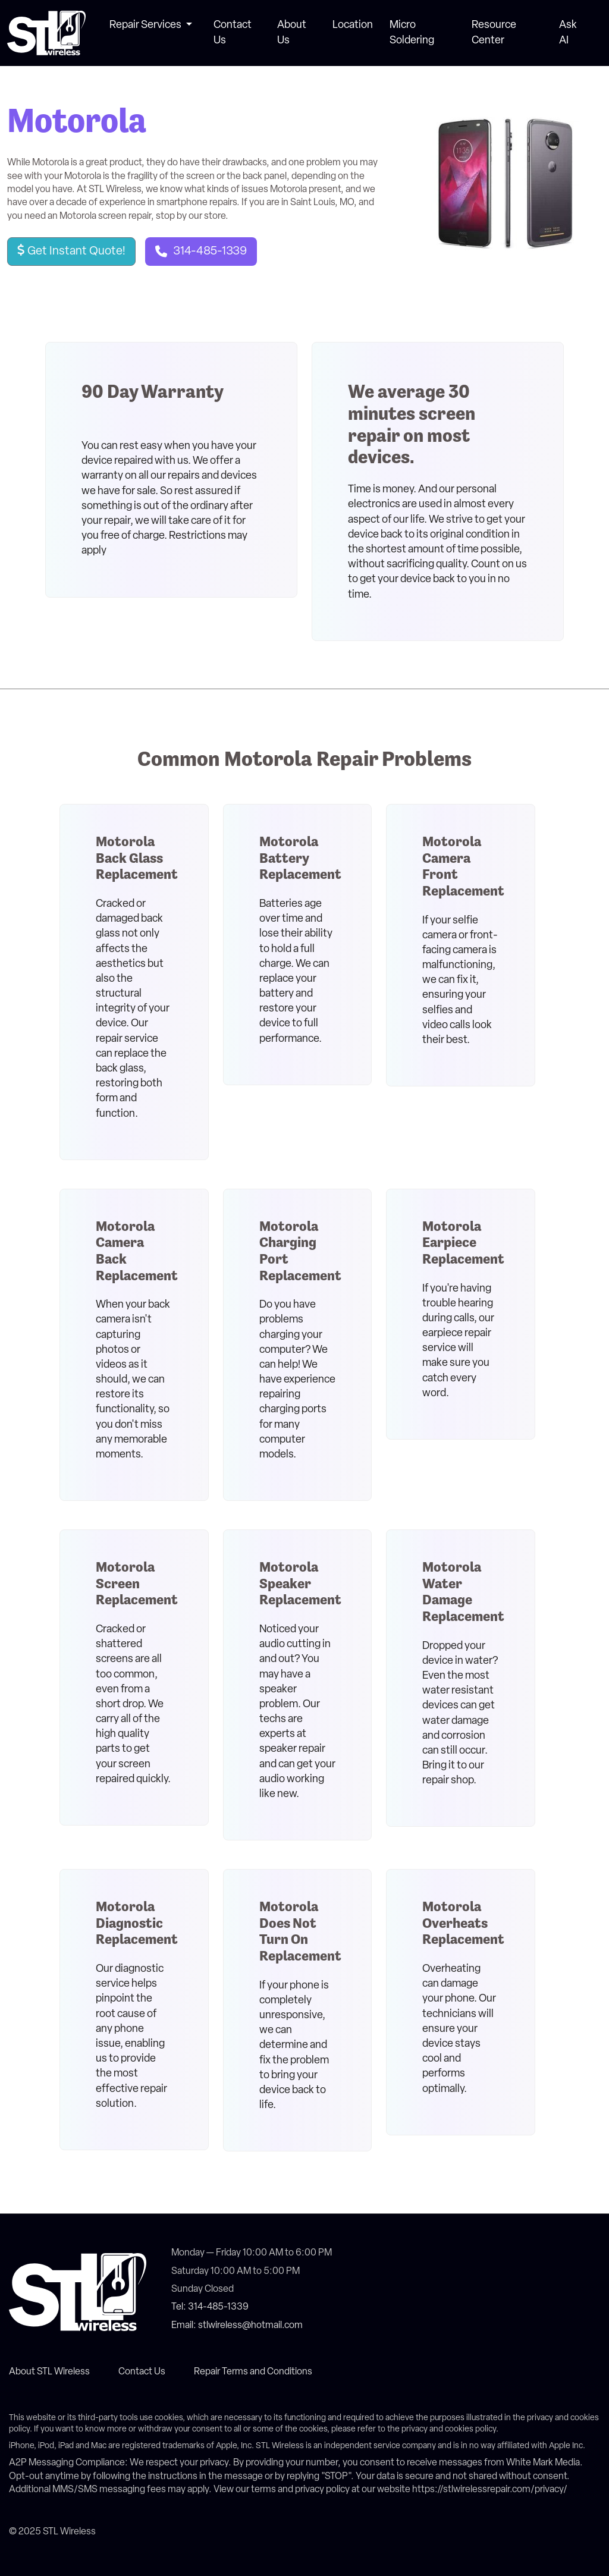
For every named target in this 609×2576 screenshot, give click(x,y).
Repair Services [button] (146, 25)
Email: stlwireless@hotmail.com (237, 2325)
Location (352, 25)
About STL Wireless (49, 2372)
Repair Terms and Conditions (253, 2372)
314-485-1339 (210, 251)
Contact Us (141, 2372)
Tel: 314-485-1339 (210, 2307)
